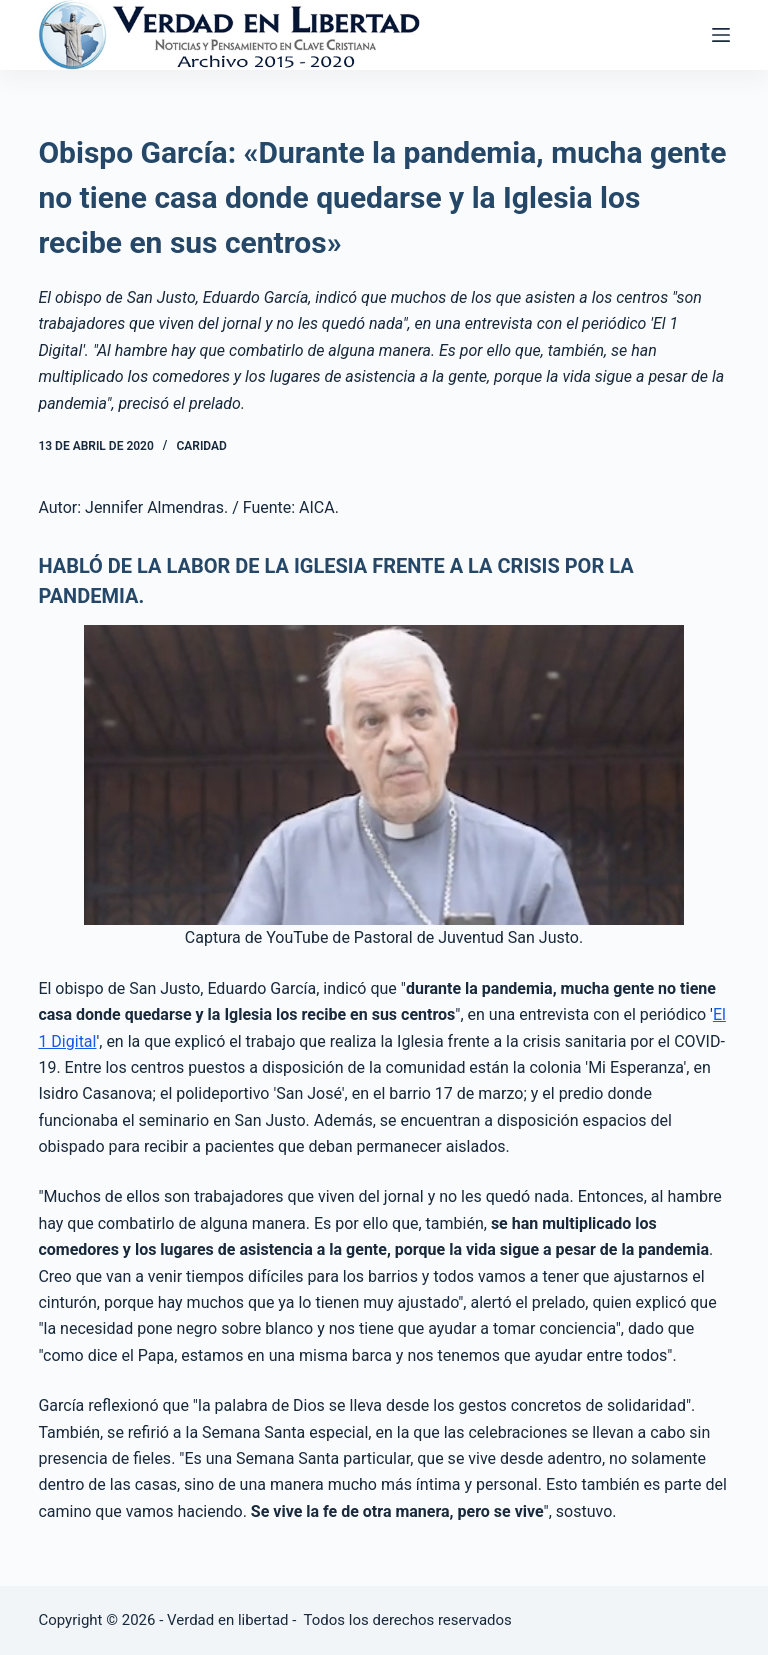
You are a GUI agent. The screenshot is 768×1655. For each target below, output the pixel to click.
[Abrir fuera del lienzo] (721, 35)
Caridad (201, 446)
